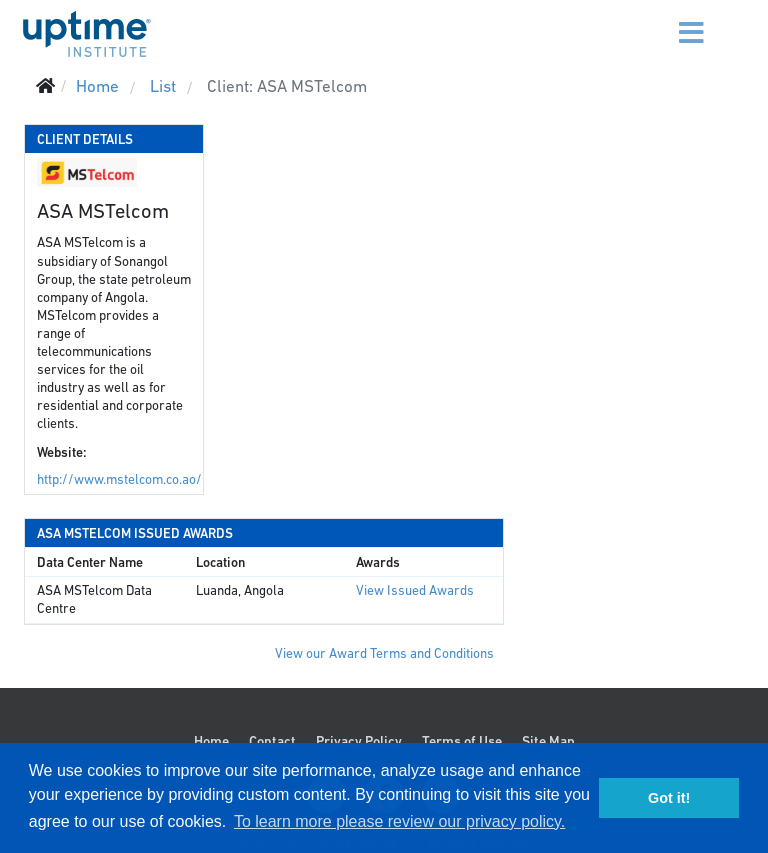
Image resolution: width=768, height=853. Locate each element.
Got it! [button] (669, 798)
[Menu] (666, 20)
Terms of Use (462, 741)
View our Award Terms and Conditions (384, 653)
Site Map (548, 741)
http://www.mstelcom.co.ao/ (119, 479)
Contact (272, 741)
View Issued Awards (415, 590)
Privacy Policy (359, 741)
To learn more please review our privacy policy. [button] (399, 821)
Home (211, 741)
